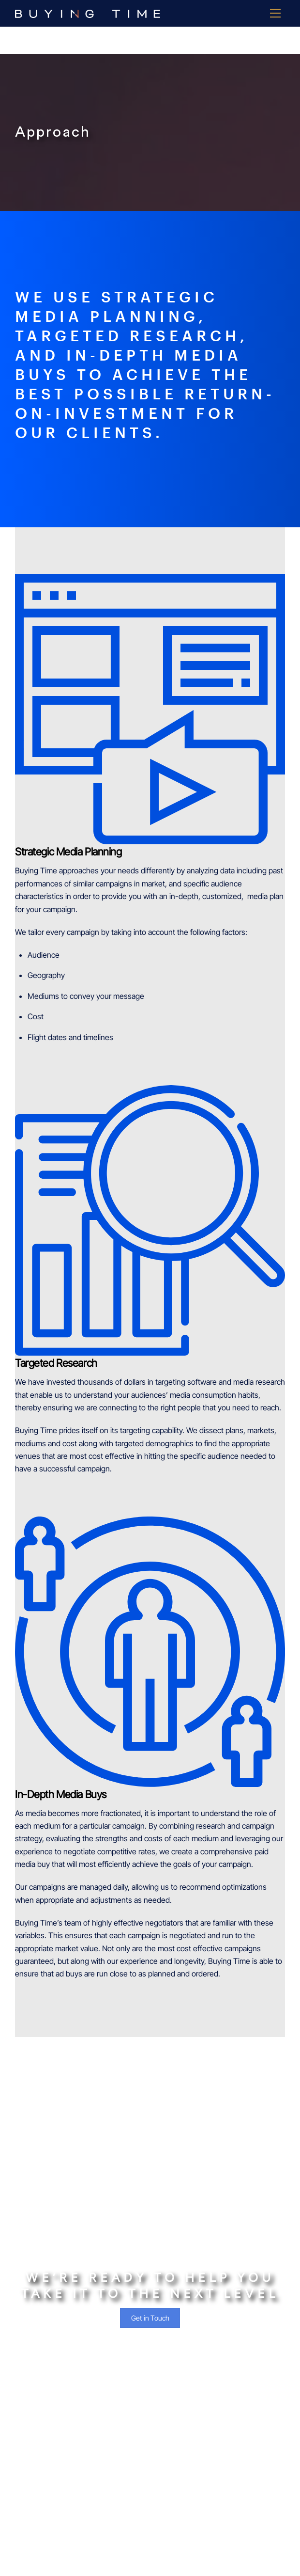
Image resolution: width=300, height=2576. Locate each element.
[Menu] (275, 13)
